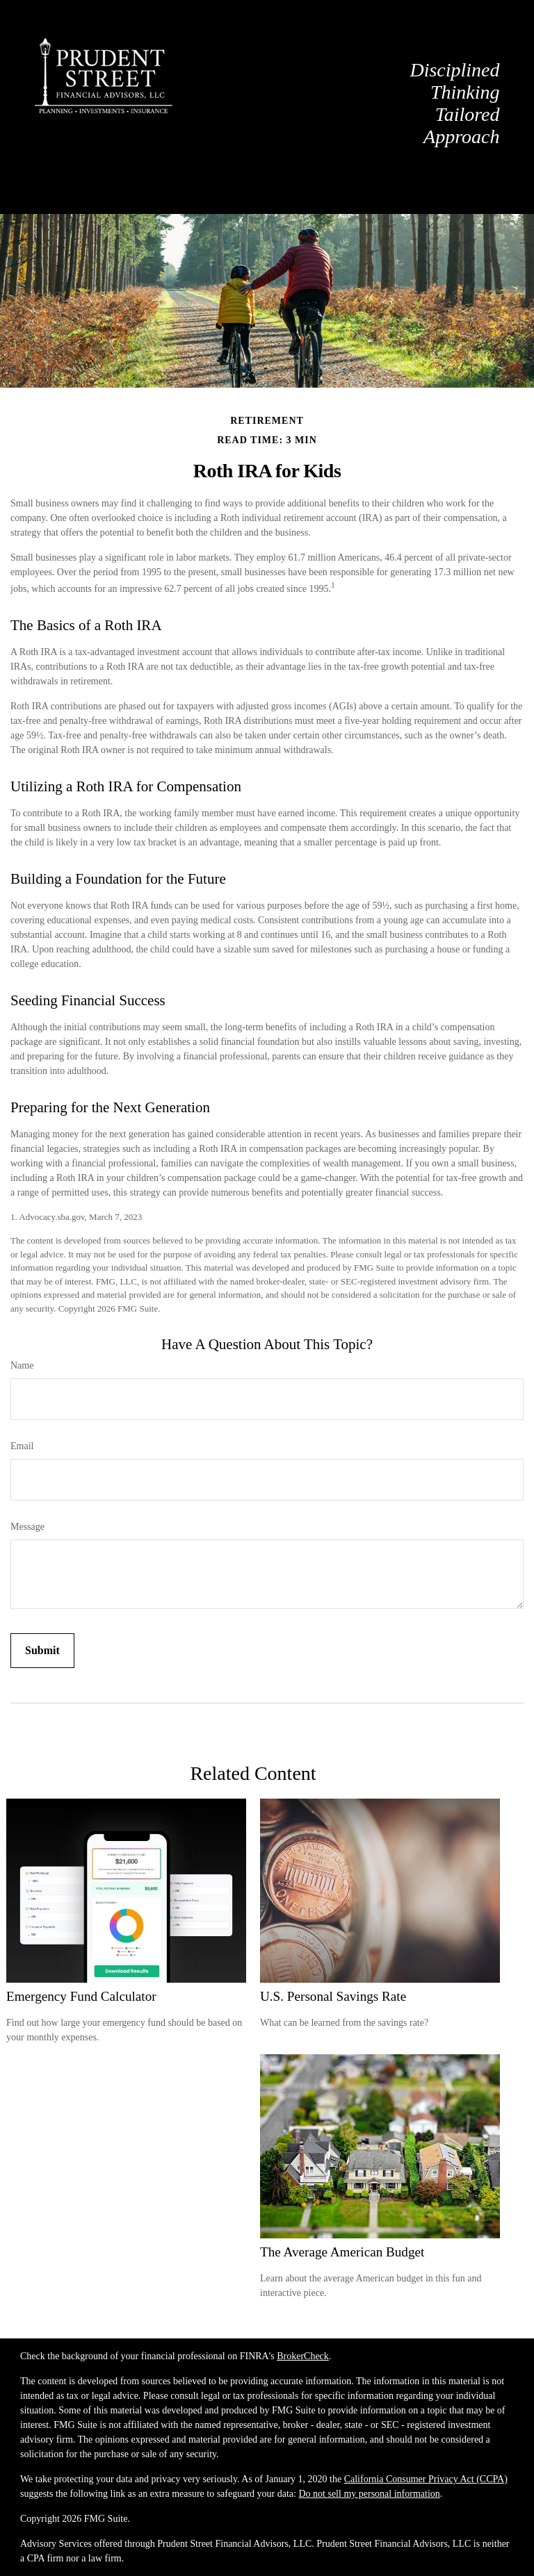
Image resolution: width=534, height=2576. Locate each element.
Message (27, 1526)
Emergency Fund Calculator (81, 1996)
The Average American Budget (342, 2252)
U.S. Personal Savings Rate (333, 1996)
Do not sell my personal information (368, 2493)
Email (21, 1446)
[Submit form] (42, 1650)
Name (21, 1365)
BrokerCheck (303, 2356)
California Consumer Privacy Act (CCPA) (426, 2479)
